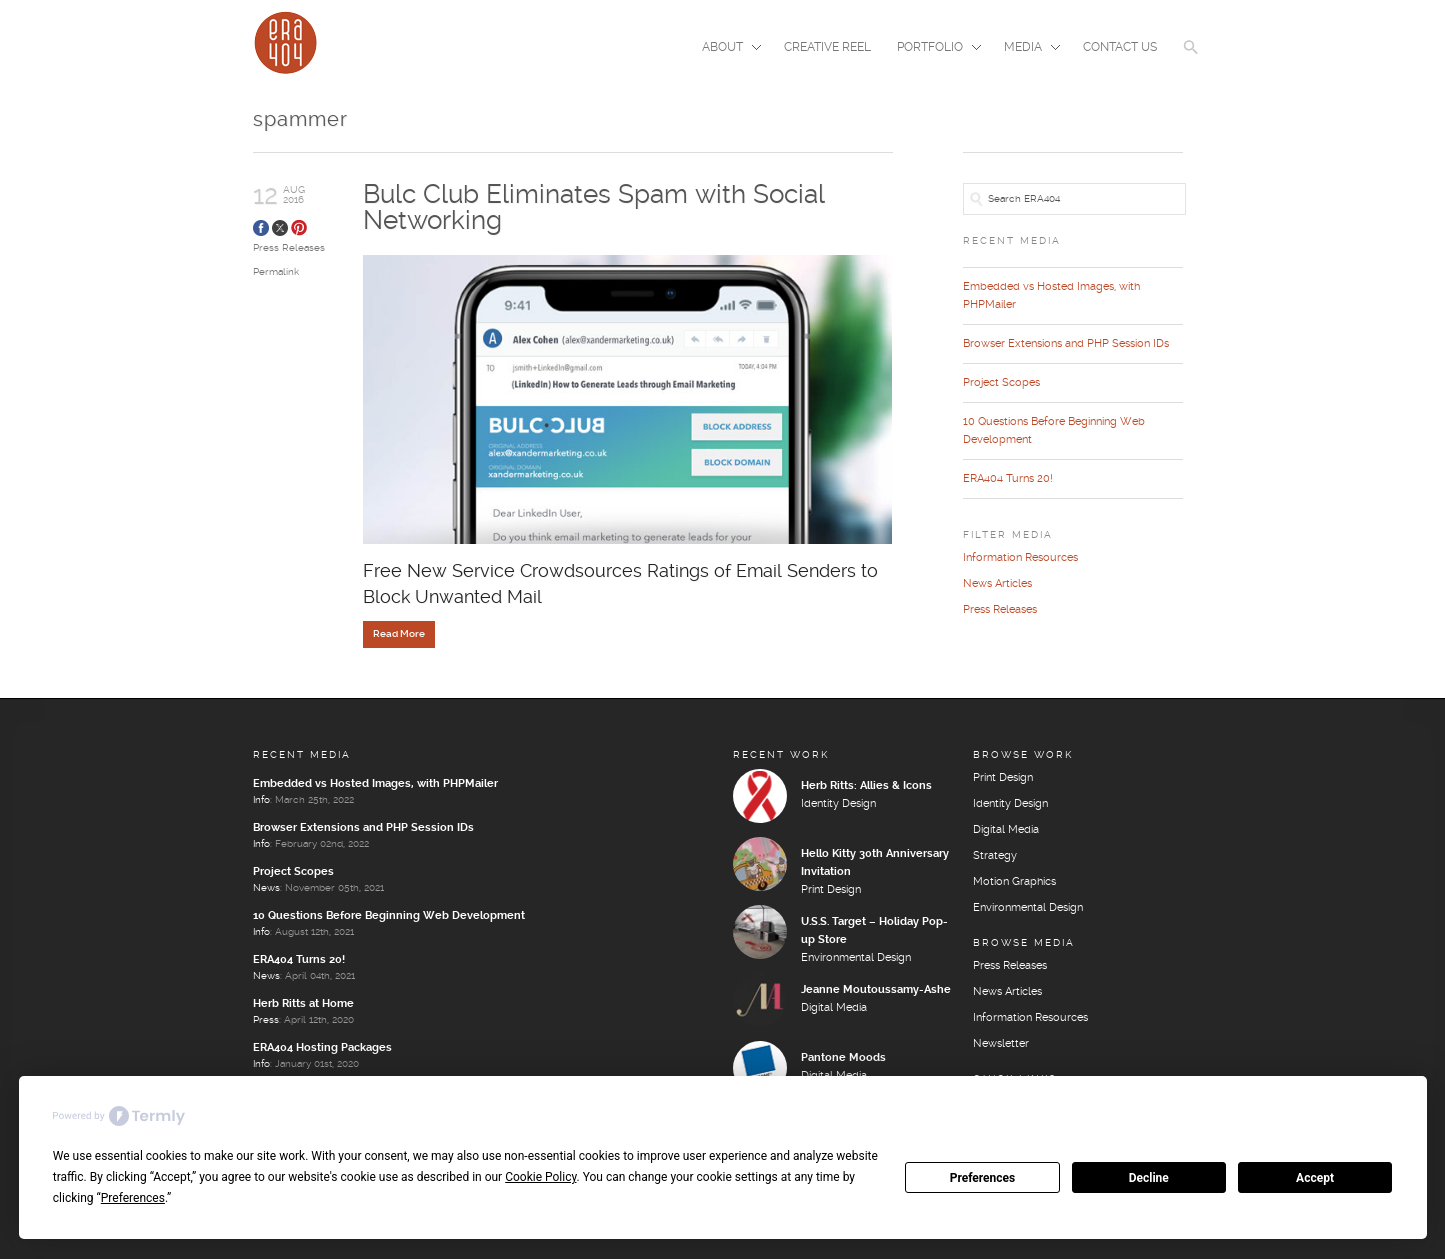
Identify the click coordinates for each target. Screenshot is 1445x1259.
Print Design (831, 890)
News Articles (997, 584)
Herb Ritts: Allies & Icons (866, 786)
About (725, 49)
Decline (1149, 1178)
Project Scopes (1001, 383)
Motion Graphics (1014, 882)
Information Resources (1020, 558)
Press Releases (289, 248)
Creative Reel (827, 47)
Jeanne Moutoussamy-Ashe (876, 990)
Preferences (983, 1178)
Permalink (276, 272)
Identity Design (838, 804)
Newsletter (1001, 1044)
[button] (1191, 60)
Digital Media (834, 1008)
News (266, 888)
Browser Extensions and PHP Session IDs (1066, 344)
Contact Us (1120, 47)
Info (261, 800)
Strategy (995, 856)
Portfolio (933, 49)
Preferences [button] (133, 1198)
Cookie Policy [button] (540, 1177)
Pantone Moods (843, 1058)
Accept (1315, 1178)
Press (266, 1020)
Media (1026, 49)
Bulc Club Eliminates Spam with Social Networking (594, 208)
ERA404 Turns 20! (1008, 479)
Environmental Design (856, 958)
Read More (399, 634)
